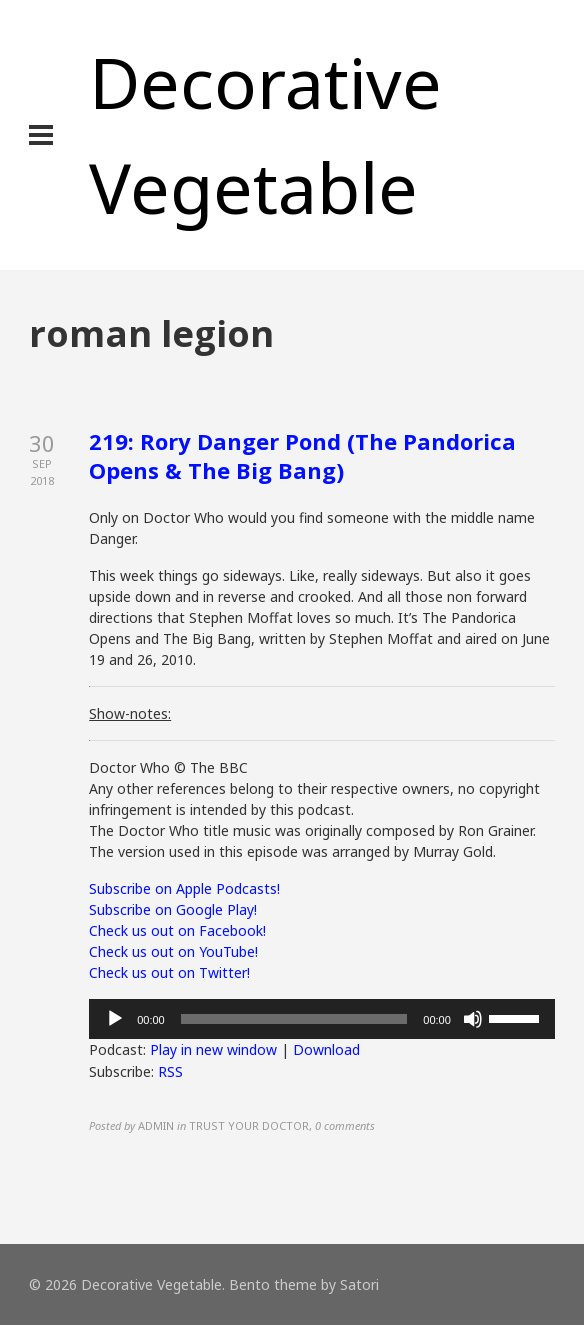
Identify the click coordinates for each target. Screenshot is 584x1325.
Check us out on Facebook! (177, 930)
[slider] (294, 1019)
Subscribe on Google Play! (173, 909)
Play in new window (213, 1049)
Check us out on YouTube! (173, 951)
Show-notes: (130, 713)
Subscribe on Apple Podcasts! (184, 888)
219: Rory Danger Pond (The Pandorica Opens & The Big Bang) (302, 455)
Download (326, 1049)
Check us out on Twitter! (169, 972)
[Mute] (473, 1019)
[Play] (115, 1019)
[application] (322, 1019)
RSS (170, 1071)
